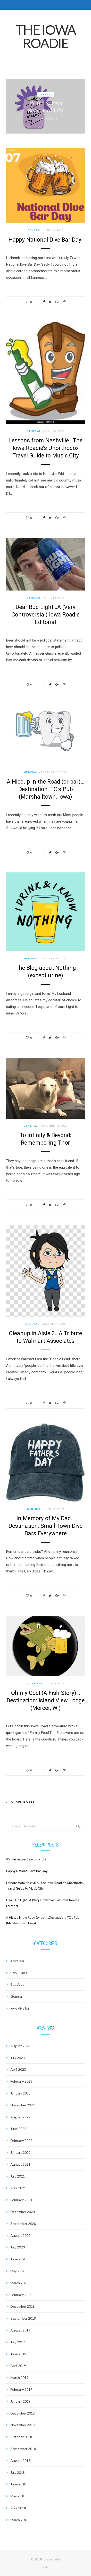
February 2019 (21, 2389)
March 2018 (19, 2520)
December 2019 (22, 2306)
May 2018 (17, 2496)
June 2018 (18, 2484)
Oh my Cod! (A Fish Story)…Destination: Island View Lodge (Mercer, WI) (46, 1700)
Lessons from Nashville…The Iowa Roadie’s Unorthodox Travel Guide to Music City (45, 448)
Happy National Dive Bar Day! (45, 239)
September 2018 (23, 2449)
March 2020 (19, 2283)
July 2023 (17, 2058)
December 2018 (22, 2413)
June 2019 (18, 2354)
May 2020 (17, 2271)
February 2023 (21, 2081)
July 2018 (17, 2472)
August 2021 (20, 2164)
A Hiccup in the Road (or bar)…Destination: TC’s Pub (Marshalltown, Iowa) (45, 789)
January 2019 (20, 2401)
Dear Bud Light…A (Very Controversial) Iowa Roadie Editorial (45, 614)
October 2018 (21, 2437)
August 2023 (20, 2046)
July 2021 (17, 2176)
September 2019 (23, 2318)
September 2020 (23, 2223)
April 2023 (18, 2069)
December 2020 (22, 2212)
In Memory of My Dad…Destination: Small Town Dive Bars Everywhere (45, 1526)
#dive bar (35, 1683)
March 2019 (19, 2377)
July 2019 (17, 2342)
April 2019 (18, 2366)
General (46, 94)
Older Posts (20, 1802)
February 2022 (21, 2140)
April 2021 (18, 2188)
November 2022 (22, 2105)
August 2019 (20, 2330)
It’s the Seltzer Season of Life (26, 1859)
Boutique (17, 1984)
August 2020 (20, 2235)
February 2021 (21, 2200)
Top (45, 2567)
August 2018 (20, 2460)
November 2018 (22, 2425)
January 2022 (20, 2152)
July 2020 (17, 2247)
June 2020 (18, 2259)
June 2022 (18, 2129)
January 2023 (20, 2093)
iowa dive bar (20, 2008)
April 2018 (18, 2508)
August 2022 (20, 2117)
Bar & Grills (18, 1973)
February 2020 (21, 2295)
